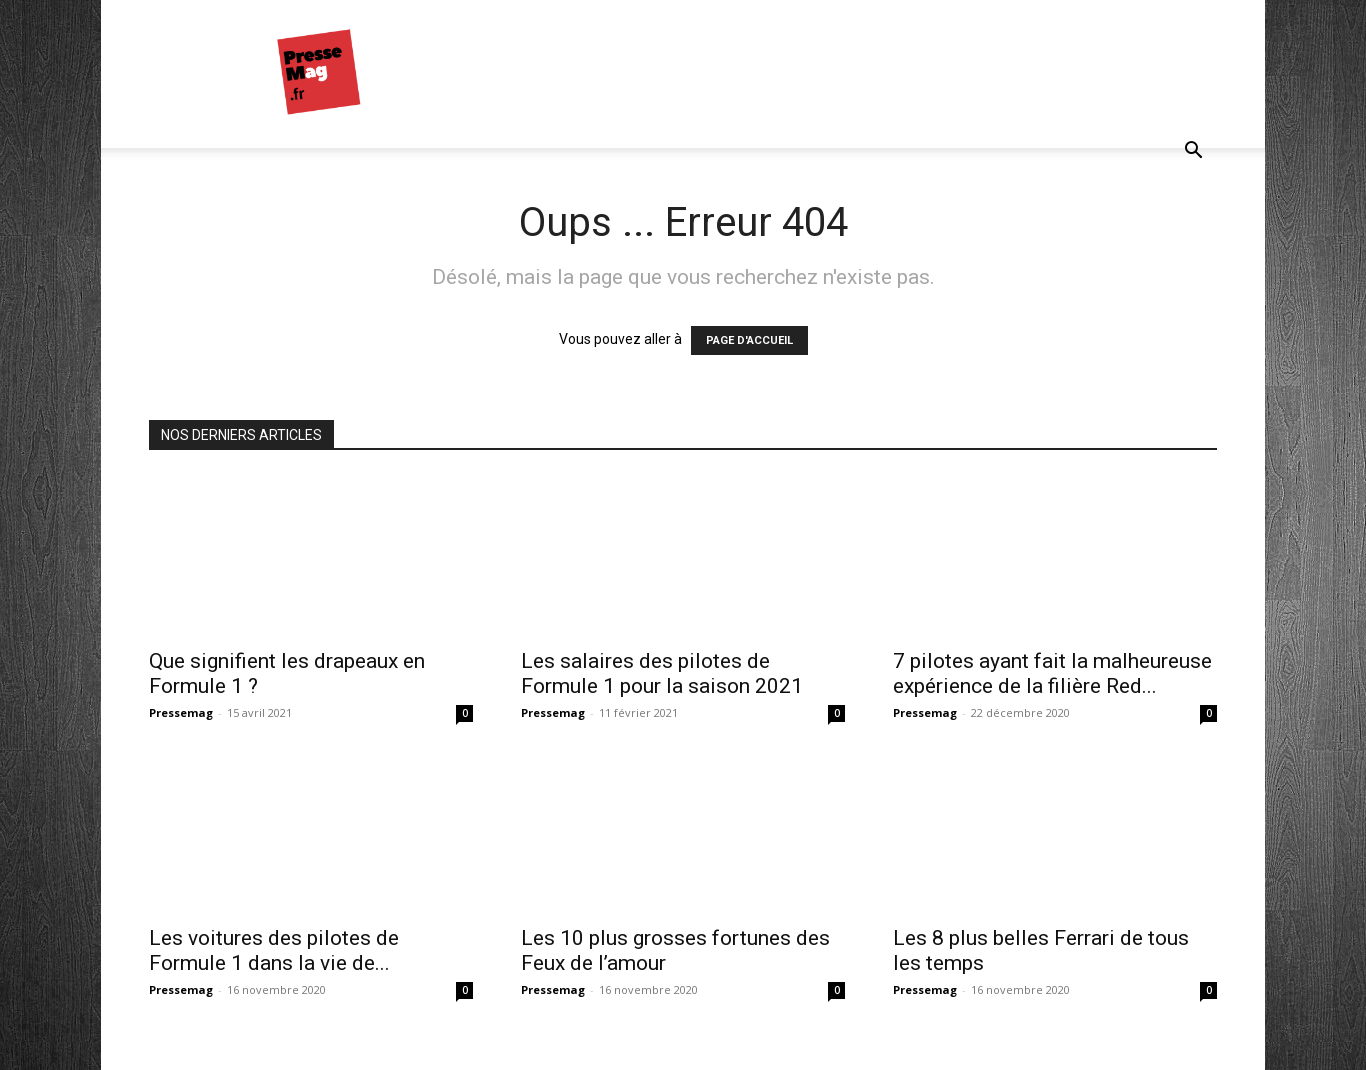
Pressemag (181, 712)
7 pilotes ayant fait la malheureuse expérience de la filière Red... (1052, 673)
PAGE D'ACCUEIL (749, 340)
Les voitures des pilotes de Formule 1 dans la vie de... (274, 950)
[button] (1193, 152)
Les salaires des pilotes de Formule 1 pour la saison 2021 (662, 673)
